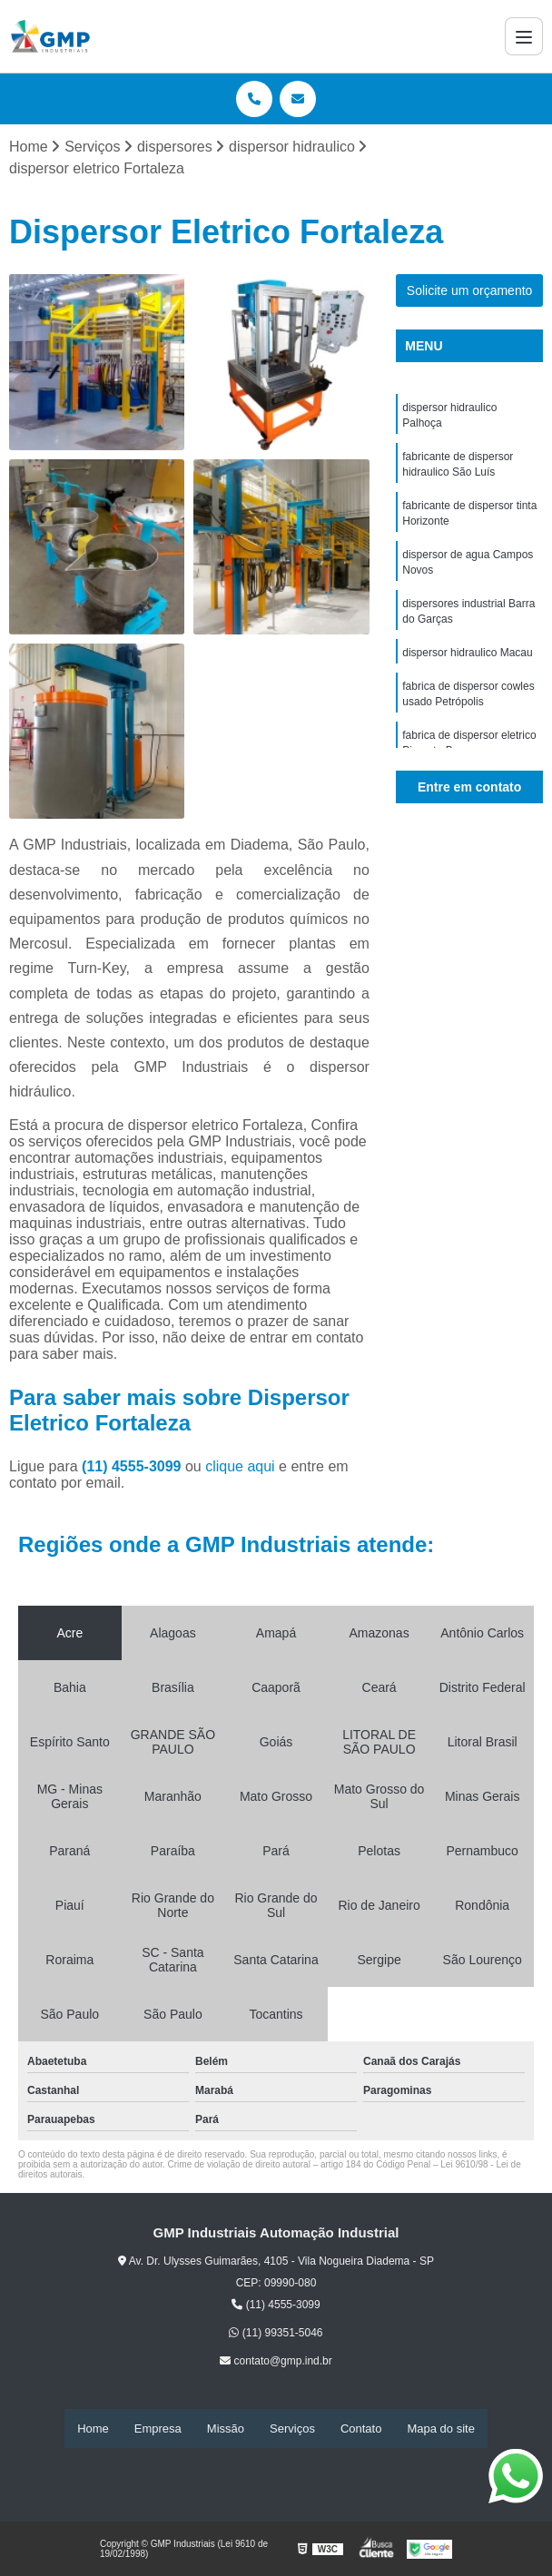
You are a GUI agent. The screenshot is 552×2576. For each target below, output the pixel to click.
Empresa (158, 2428)
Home (93, 2428)
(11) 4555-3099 (133, 1467)
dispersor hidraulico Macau (467, 662)
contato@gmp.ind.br (276, 2361)
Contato (361, 2428)
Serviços (292, 2428)
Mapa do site (440, 2428)
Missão (225, 2428)
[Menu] (524, 36)
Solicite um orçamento (470, 291)
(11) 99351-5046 (275, 2333)
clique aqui (240, 1467)
